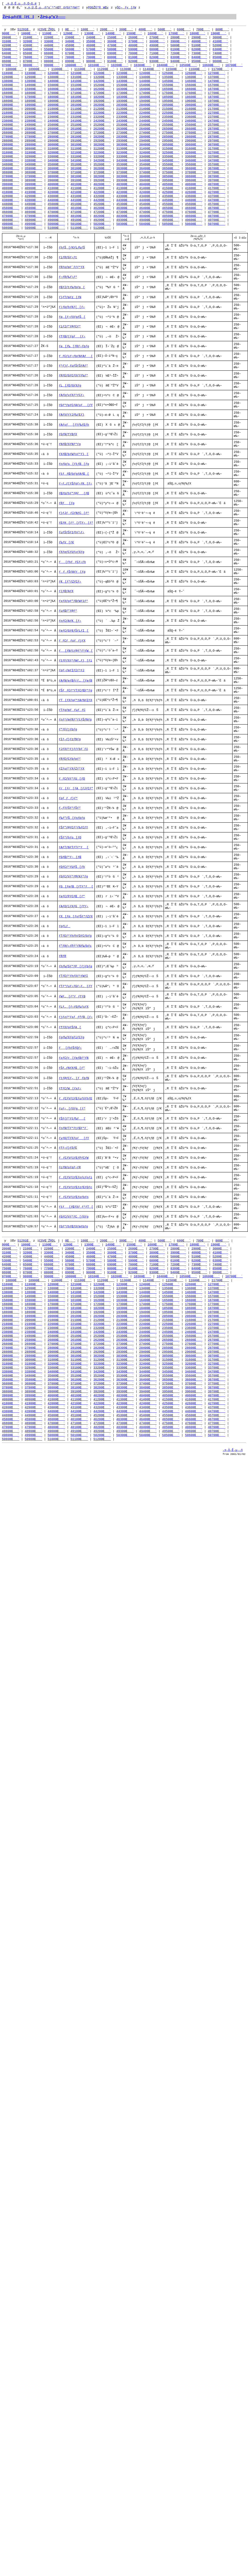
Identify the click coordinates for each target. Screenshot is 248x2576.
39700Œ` (216, 190)
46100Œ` (79, 219)
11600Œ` (197, 72)
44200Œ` (102, 211)
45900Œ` (33, 219)
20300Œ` (125, 110)
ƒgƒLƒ (64, 1035)
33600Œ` (193, 165)
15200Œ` (102, 89)
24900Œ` (33, 131)
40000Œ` (56, 194)
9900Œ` (52, 68)
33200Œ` (102, 165)
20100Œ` (79, 110)
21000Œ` (56, 114)
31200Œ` (102, 156)
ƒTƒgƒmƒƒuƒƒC (72, 788)
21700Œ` (216, 114)
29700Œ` (216, 148)
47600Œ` (193, 224)
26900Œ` (33, 140)
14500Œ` (171, 85)
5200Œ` (220, 47)
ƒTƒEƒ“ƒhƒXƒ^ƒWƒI (73, 1091)
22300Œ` (125, 118)
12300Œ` (125, 76)
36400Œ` (148, 177)
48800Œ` (10, 232)
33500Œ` (171, 165)
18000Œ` (56, 102)
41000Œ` (56, 198)
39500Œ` (171, 190)
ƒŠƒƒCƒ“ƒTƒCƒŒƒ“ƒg (75, 766)
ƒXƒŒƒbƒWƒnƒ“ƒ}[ (74, 497)
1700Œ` (176, 34)
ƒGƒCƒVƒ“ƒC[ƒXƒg (74, 1360)
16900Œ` (33, 97)
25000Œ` (56, 131)
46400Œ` (148, 219)
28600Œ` (193, 144)
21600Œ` (193, 114)
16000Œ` (56, 93)
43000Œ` (56, 207)
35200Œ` (102, 173)
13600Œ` (193, 81)
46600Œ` (193, 219)
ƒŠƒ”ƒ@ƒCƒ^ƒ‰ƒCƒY (73, 923)
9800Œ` (31, 68)
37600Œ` (193, 182)
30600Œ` (193, 152)
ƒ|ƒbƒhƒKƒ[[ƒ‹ (72, 329)
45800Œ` (10, 219)
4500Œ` (73, 47)
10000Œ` (74, 68)
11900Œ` (33, 76)
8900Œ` (73, 64)
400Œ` (145, 30)
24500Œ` (171, 127)
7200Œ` (178, 55)
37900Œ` (33, 186)
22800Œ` (10, 123)
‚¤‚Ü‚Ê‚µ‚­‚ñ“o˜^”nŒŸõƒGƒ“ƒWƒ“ (53, 8)
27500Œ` (171, 140)
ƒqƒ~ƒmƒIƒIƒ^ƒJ (71, 743)
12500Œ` (171, 76)
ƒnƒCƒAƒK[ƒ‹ (70, 687)
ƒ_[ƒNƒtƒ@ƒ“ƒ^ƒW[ (76, 721)
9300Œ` (157, 64)
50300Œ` (125, 236)
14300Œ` (125, 85)
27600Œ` (193, 140)
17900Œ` (33, 102)
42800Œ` (10, 207)
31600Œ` (193, 156)
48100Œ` (79, 228)
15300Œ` (125, 89)
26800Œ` (10, 140)
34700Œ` (216, 169)
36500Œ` (171, 177)
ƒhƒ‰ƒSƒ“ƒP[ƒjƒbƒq (75, 1079)
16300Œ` (125, 93)
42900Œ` (33, 207)
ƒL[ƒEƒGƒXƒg (70, 418)
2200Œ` (52, 39)
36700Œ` (216, 177)
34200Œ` (102, 169)
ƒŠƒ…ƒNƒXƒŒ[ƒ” (72, 1191)
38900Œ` (33, 190)
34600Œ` (193, 169)
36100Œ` (79, 177)
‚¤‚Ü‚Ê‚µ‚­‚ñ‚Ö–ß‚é (21, 4)
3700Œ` (136, 43)
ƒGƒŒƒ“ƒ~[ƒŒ (70, 956)
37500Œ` (171, 182)
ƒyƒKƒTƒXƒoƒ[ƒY (74, 1270)
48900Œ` (33, 232)
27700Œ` (216, 140)
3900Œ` (178, 43)
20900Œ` (33, 114)
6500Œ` (31, 55)
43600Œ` (193, 207)
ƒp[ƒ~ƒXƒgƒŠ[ (72, 340)
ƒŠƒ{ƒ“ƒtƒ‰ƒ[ (72, 1248)
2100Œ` (31, 39)
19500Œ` (171, 106)
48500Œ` (171, 228)
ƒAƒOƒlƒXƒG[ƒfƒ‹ (74, 1012)
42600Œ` (193, 203)
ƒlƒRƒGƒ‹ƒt (68, 273)
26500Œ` (171, 135)
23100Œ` (79, 123)
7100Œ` (157, 55)
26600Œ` (193, 135)
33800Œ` (10, 169)
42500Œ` (171, 203)
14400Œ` (148, 85)
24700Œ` (216, 127)
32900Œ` (33, 165)
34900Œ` (33, 173)
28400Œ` (148, 144)
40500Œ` (171, 194)
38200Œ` (102, 186)
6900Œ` (115, 55)
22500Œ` (171, 118)
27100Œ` (79, 140)
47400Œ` (148, 224)
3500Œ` (94, 43)
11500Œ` (174, 72)
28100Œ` (79, 144)
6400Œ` (10, 55)
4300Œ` (31, 47)
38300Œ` (125, 186)
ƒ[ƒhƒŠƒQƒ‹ (70, 1169)
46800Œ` (10, 224)
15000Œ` (56, 89)
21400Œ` (148, 114)
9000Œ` (94, 64)
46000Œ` (56, 219)
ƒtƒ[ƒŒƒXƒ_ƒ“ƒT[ (76, 1348)
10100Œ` (97, 68)
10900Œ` (37, 72)
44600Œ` (193, 211)
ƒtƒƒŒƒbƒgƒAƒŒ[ (74, 519)
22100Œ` (79, 118)
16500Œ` (171, 93)
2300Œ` (73, 39)
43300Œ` (125, 207)
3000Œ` (220, 39)
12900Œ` (33, 81)
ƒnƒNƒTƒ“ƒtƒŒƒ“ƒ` (73, 1259)
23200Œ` (102, 123)
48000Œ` (56, 228)
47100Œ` (79, 224)
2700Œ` (157, 39)
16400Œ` (148, 93)
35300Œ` (125, 173)
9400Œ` (178, 64)
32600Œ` (193, 161)
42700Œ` (216, 203)
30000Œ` (56, 152)
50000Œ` (56, 236)
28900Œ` (33, 148)
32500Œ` (171, 161)
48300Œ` (125, 228)
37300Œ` (125, 182)
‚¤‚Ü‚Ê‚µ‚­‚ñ (233, 1609)
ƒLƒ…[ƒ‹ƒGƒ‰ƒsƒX (74, 1124)
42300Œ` (125, 203)
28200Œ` (102, 144)
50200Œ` (102, 236)
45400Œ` (148, 215)
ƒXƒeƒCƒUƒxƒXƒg (71, 609)
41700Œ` (216, 198)
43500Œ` (171, 207)
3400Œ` (73, 43)
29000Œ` (56, 148)
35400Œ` (148, 173)
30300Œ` (125, 152)
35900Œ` (33, 177)
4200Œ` (10, 47)
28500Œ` (171, 144)
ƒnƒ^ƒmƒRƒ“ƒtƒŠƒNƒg (75, 799)
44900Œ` (33, 215)
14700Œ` (216, 85)
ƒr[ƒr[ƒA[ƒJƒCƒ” (76, 878)
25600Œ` (193, 131)
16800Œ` (10, 97)
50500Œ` (171, 236)
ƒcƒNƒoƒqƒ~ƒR (70, 1304)
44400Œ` (148, 211)
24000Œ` (56, 127)
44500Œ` (171, 211)
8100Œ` (136, 60)
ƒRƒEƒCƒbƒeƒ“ (70, 844)
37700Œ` (216, 182)
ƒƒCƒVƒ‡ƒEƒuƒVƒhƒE (75, 1225)
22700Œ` (216, 118)
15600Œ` (193, 89)
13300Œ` (125, 81)
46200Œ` (102, 219)
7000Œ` (136, 55)
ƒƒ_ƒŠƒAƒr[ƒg (72, 631)
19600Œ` (193, 106)
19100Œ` (79, 106)
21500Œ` (171, 114)
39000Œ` (56, 190)
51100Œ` (79, 240)
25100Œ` (79, 131)
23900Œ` (33, 127)
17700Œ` (216, 97)
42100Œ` (79, 203)
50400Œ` (148, 236)
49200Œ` (102, 232)
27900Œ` (33, 144)
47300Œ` (125, 224)
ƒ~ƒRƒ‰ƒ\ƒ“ (68, 295)
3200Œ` (31, 43)
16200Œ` (102, 93)
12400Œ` (148, 76)
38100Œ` (79, 186)
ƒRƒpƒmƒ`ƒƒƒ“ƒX (71, 284)
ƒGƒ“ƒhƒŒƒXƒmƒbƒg (73, 1371)
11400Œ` (151, 72)
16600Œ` (193, 93)
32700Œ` (216, 161)
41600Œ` (193, 198)
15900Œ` (33, 93)
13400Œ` (148, 81)
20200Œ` (102, 110)
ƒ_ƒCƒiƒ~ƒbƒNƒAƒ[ (76, 385)
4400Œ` (52, 47)
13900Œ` (33, 85)
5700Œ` (94, 51)
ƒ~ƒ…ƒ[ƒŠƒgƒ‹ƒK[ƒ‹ (75, 530)
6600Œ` (52, 55)
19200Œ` (102, 106)
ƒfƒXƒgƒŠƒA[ (70, 1147)
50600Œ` (193, 236)
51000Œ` (56, 240)
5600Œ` (73, 51)
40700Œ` (216, 194)
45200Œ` (102, 215)
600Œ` (184, 30)
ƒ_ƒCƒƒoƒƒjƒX (72, 710)
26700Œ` (216, 135)
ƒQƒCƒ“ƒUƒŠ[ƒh (72, 967)
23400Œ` (148, 123)
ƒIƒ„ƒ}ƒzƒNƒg (70, 822)
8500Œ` (220, 60)
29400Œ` (148, 148)
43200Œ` (102, 207)
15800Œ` (10, 93)
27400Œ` (148, 140)
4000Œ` (199, 43)
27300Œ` (125, 140)
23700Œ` (216, 123)
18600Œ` (193, 102)
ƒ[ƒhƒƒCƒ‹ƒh (72, 620)
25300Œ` (125, 131)
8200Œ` (157, 60)
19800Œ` (10, 110)
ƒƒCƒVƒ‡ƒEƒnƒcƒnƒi (75, 1315)
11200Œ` (106, 72)
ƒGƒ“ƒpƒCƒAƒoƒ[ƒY (76, 441)
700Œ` (203, 30)
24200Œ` (102, 127)
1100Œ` (50, 34)
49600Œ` (193, 232)
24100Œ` (79, 127)
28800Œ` (10, 148)
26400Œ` (148, 135)
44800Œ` (10, 215)
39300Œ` (125, 190)
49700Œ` (216, 232)
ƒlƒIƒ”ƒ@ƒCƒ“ (70, 351)
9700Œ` (10, 68)
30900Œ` (33, 156)
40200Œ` (102, 194)
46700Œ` (216, 219)
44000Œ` (56, 211)
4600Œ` (94, 47)
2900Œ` (199, 39)
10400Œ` (165, 68)
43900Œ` (33, 211)
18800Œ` (10, 106)
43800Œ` (10, 211)
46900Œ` (33, 224)
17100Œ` (79, 97)
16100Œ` (79, 93)
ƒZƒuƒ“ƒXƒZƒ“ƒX (71, 855)
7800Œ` (73, 60)
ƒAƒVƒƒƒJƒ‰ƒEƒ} (71, 452)
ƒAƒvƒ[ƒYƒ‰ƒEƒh (74, 463)
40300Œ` (125, 194)
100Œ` (87, 30)
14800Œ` (10, 89)
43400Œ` (148, 207)
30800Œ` (10, 156)
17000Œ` (56, 97)
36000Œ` (56, 177)
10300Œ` (142, 68)
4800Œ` (136, 47)
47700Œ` (216, 224)
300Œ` (126, 30)
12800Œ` (10, 81)
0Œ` (70, 30)
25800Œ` (10, 135)
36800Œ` (10, 182)
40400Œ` (148, 194)
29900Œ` (33, 152)
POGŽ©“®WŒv (98, 8)
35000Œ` (56, 173)
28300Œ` (125, 144)
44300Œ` (125, 211)
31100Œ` (79, 156)
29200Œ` (102, 148)
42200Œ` (102, 203)
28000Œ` (56, 144)
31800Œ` (10, 161)
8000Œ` (115, 60)
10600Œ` (211, 68)
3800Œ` (157, 43)
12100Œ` (79, 76)
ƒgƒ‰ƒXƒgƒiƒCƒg (71, 1158)
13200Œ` (102, 81)
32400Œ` (148, 161)
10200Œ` (119, 68)
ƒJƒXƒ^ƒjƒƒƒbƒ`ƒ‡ (73, 833)
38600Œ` (193, 186)
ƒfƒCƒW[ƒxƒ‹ (70, 1214)
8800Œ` (52, 64)
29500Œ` (171, 148)
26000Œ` (56, 135)
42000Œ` (56, 203)
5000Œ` (178, 47)
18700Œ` (216, 102)
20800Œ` (10, 114)
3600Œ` (115, 43)
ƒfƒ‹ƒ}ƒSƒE (68, 1281)
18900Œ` (33, 106)
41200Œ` (102, 198)
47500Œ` (171, 224)
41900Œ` (33, 203)
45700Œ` (216, 215)
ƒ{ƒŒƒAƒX (66, 654)
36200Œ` (102, 177)
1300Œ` (92, 34)
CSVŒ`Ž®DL (47, 30)
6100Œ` (178, 51)
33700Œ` (216, 165)
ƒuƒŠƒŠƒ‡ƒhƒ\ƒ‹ (71, 586)
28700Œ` (216, 144)
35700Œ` (216, 173)
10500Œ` (188, 68)
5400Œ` (31, 51)
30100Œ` (79, 152)
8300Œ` (178, 60)
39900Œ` (33, 194)
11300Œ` (129, 72)
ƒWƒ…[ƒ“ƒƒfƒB (72, 1113)
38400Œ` (148, 186)
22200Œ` (102, 118)
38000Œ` (56, 186)
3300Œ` (52, 43)
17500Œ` (171, 97)
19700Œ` (216, 106)
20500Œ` (171, 110)
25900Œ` (33, 135)
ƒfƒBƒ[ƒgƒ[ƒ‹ (72, 362)
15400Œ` (148, 89)
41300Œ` (125, 198)
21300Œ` (125, 114)
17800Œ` (10, 102)
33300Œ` (125, 165)
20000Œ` (56, 110)
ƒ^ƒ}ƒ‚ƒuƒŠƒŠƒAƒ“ (73, 396)
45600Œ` (193, 215)
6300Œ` (220, 51)
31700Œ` (216, 156)
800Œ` (222, 30)
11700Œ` (220, 72)
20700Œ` (216, 110)
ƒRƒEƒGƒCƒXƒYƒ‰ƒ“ (73, 407)
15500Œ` (171, 89)
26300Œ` (125, 135)
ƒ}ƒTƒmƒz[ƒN (70, 317)
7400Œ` (220, 55)
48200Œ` (102, 228)
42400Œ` (148, 203)
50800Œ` (10, 240)
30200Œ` (102, 152)
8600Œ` (10, 64)
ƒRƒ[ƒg (66, 553)
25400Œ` (148, 131)
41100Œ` (79, 198)
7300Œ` (199, 55)
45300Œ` (125, 215)
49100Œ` (79, 232)
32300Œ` (125, 161)
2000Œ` (10, 39)
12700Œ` (216, 76)
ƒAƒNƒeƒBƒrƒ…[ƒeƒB (75, 754)
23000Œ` (56, 123)
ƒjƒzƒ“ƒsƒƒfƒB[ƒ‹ (76, 1135)
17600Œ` (193, 97)
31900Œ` (33, 161)
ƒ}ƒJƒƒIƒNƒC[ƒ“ (74, 564)
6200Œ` (199, 51)
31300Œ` (125, 156)
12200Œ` (102, 76)
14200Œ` (102, 85)
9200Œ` (136, 64)
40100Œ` (79, 194)
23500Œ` (171, 123)
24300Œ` (125, 127)
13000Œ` (56, 81)
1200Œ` (71, 34)
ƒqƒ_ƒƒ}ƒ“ (68, 889)
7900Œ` (94, 60)
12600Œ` (193, 76)
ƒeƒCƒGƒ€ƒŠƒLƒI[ (74, 698)
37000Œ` (56, 182)
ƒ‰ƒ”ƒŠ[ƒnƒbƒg (72, 911)
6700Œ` (73, 55)
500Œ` (164, 30)
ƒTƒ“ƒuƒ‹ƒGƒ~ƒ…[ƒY (75, 1102)
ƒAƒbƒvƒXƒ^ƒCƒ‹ (71, 429)
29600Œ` (193, 148)
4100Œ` (220, 43)
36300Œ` (125, 177)
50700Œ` (216, 236)
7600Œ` (31, 60)
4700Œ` (115, 47)
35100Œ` (79, 173)
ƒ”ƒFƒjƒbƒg (68, 810)
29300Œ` (125, 148)
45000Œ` (56, 215)
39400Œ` (148, 190)
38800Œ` (10, 190)
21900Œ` (33, 118)
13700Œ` (216, 81)
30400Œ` (148, 152)
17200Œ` (102, 97)
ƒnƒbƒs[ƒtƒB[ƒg (74, 508)
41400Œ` (148, 198)
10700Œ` (234, 68)
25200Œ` (102, 131)
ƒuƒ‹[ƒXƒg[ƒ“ (72, 1236)
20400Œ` (148, 110)
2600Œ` (136, 39)
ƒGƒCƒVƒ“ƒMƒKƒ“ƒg (73, 979)
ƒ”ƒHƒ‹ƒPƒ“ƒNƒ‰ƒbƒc (75, 1057)
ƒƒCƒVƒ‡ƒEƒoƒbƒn (74, 1337)
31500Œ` (171, 156)
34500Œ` (171, 169)
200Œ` (107, 30)
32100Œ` (79, 161)
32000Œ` (56, 161)
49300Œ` (125, 232)
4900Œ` (157, 47)
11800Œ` (10, 76)
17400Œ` (148, 97)
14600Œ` (193, 85)
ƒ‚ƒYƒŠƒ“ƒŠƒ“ (70, 900)
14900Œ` (33, 89)
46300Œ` (125, 219)
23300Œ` (125, 123)
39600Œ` (193, 190)
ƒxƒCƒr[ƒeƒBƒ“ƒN (74, 1180)
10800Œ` (14, 72)
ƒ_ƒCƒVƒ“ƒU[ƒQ (72, 867)
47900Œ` (33, 228)
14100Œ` (79, 85)
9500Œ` (199, 64)
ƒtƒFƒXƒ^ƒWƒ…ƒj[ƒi (75, 732)
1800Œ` (197, 34)
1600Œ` (155, 34)
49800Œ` (10, 236)
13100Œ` (79, 81)
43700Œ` (216, 207)
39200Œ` (102, 190)
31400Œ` (148, 156)
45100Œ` (79, 215)
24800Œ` (10, 131)
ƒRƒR (62, 1068)
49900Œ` (33, 236)
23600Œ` (193, 123)
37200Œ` (102, 182)
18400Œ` (148, 102)
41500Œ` (171, 198)
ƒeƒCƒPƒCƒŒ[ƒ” (72, 1001)
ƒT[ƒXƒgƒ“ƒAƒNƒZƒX (75, 777)
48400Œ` (148, 228)
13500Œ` (171, 81)
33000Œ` (56, 165)
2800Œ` (178, 39)
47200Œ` (102, 224)
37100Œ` (79, 182)
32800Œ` (10, 165)
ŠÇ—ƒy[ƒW (126, 8)
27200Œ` (102, 140)
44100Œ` (79, 211)
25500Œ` (171, 131)
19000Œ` (56, 106)
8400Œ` (199, 60)
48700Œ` (216, 228)
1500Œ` (134, 34)
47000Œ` (56, 224)
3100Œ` (10, 43)
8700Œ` (31, 64)
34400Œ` (148, 169)
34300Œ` (125, 169)
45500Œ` (171, 215)
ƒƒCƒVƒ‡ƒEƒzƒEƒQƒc (75, 1326)
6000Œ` (157, 51)
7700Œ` (52, 60)
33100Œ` (79, 165)
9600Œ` (220, 64)
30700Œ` (216, 152)
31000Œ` (56, 156)
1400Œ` (113, 34)
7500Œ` (10, 60)
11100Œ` (83, 72)
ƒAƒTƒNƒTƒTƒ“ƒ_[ (74, 945)
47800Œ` (10, 228)
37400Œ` (148, 182)
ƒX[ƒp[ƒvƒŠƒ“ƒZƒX (76, 1023)
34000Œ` (56, 169)
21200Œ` (102, 114)
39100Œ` (79, 190)
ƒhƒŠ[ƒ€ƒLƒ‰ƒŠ (72, 261)
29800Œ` (10, 152)
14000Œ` (56, 85)
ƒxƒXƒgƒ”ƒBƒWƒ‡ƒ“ (73, 665)
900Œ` (9, 34)
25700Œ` (216, 131)
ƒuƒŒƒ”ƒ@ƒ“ (68, 676)
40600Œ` (193, 194)
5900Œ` (136, 51)
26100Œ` (79, 135)
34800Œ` (10, 173)
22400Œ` (148, 118)
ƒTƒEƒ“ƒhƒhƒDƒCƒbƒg (75, 1046)
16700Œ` (216, 93)
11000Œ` (60, 72)
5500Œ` (52, 51)
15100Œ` (79, 89)
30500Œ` (171, 152)
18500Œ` (171, 102)
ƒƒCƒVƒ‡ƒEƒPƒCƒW (74, 1292)
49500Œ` (171, 232)
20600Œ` (193, 110)
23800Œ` (10, 127)
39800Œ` (10, 194)
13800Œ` (10, 85)
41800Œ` (10, 203)
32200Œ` (102, 161)
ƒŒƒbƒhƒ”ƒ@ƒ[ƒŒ (74, 542)
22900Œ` (33, 123)
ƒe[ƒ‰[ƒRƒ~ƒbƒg (74, 373)
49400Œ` (148, 232)
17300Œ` (125, 97)
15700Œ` (216, 89)
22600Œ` (193, 118)
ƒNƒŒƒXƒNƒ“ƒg (70, 485)
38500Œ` (171, 186)
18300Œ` (125, 102)
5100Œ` (199, 47)
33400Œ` (148, 165)
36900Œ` (33, 182)
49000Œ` (56, 232)
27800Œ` (10, 144)
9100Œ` (115, 64)
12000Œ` (56, 76)
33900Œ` (33, 169)
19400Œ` (148, 106)
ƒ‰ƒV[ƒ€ (66, 598)
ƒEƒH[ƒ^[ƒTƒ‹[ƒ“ (76, 575)
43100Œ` (79, 207)
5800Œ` (115, 51)
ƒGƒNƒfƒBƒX (68, 474)
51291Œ (24, 30)
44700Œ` (216, 211)
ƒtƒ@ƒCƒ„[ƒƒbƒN (74, 1203)
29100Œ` (79, 148)
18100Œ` (79, 102)
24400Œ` (148, 127)
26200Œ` (102, 135)
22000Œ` (56, 118)
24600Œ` (193, 127)
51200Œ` (102, 240)
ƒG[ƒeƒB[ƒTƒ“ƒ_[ (76, 990)
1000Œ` (29, 34)
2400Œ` (94, 39)
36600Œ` (193, 177)
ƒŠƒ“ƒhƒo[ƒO (70, 934)
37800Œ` (10, 186)
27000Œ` (56, 140)
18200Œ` (102, 102)
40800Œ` (10, 198)
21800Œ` (10, 118)
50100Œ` (79, 236)
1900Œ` (218, 34)
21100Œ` (79, 114)
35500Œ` (171, 173)
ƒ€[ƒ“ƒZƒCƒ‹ (70, 642)
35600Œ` (193, 173)
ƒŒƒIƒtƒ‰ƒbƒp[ (72, 306)
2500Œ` (115, 39)
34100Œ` (79, 169)
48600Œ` (193, 228)
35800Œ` (10, 177)
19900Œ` (33, 110)
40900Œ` (33, 198)
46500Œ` (171, 219)
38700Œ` (216, 186)
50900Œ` (33, 240)
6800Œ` (94, 55)
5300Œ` (10, 51)
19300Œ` (125, 106)
